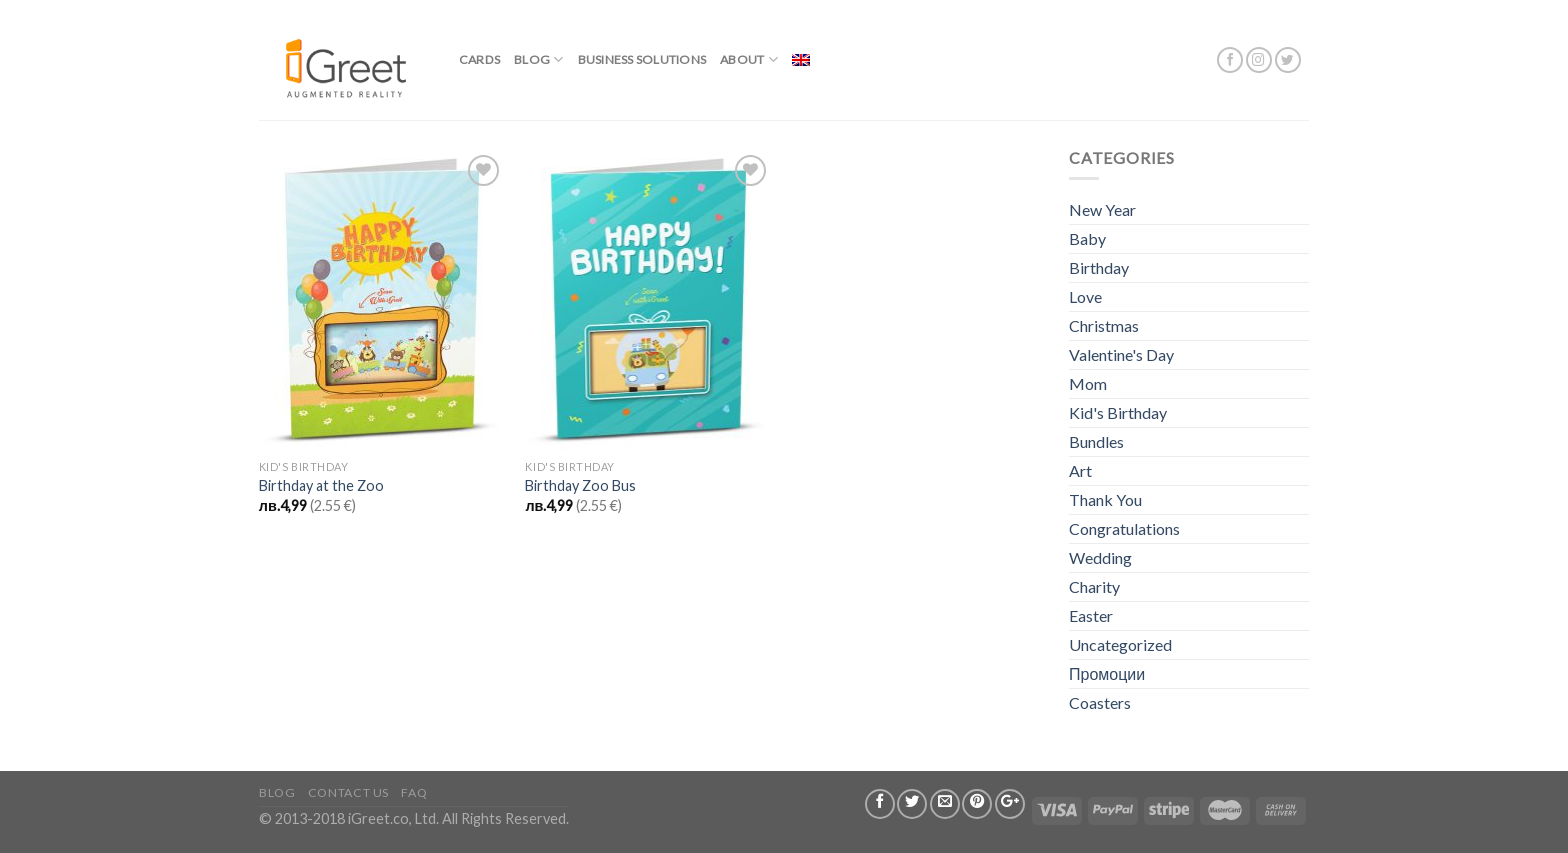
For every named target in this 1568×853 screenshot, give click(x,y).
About (749, 59)
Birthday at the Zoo (321, 485)
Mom (1088, 383)
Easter (1091, 615)
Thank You (1105, 499)
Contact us (348, 792)
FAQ (414, 792)
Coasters (1100, 702)
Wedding (1100, 557)
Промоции (1107, 673)
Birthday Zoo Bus (580, 485)
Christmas (1104, 325)
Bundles (1096, 441)
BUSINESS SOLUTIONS (642, 59)
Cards (479, 59)
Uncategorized (1120, 644)
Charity (1094, 586)
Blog (538, 59)
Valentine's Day (1121, 354)
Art (1080, 470)
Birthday (1099, 267)
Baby (1087, 238)
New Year (1102, 209)
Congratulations (1124, 528)
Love (1085, 296)
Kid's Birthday (1118, 412)
